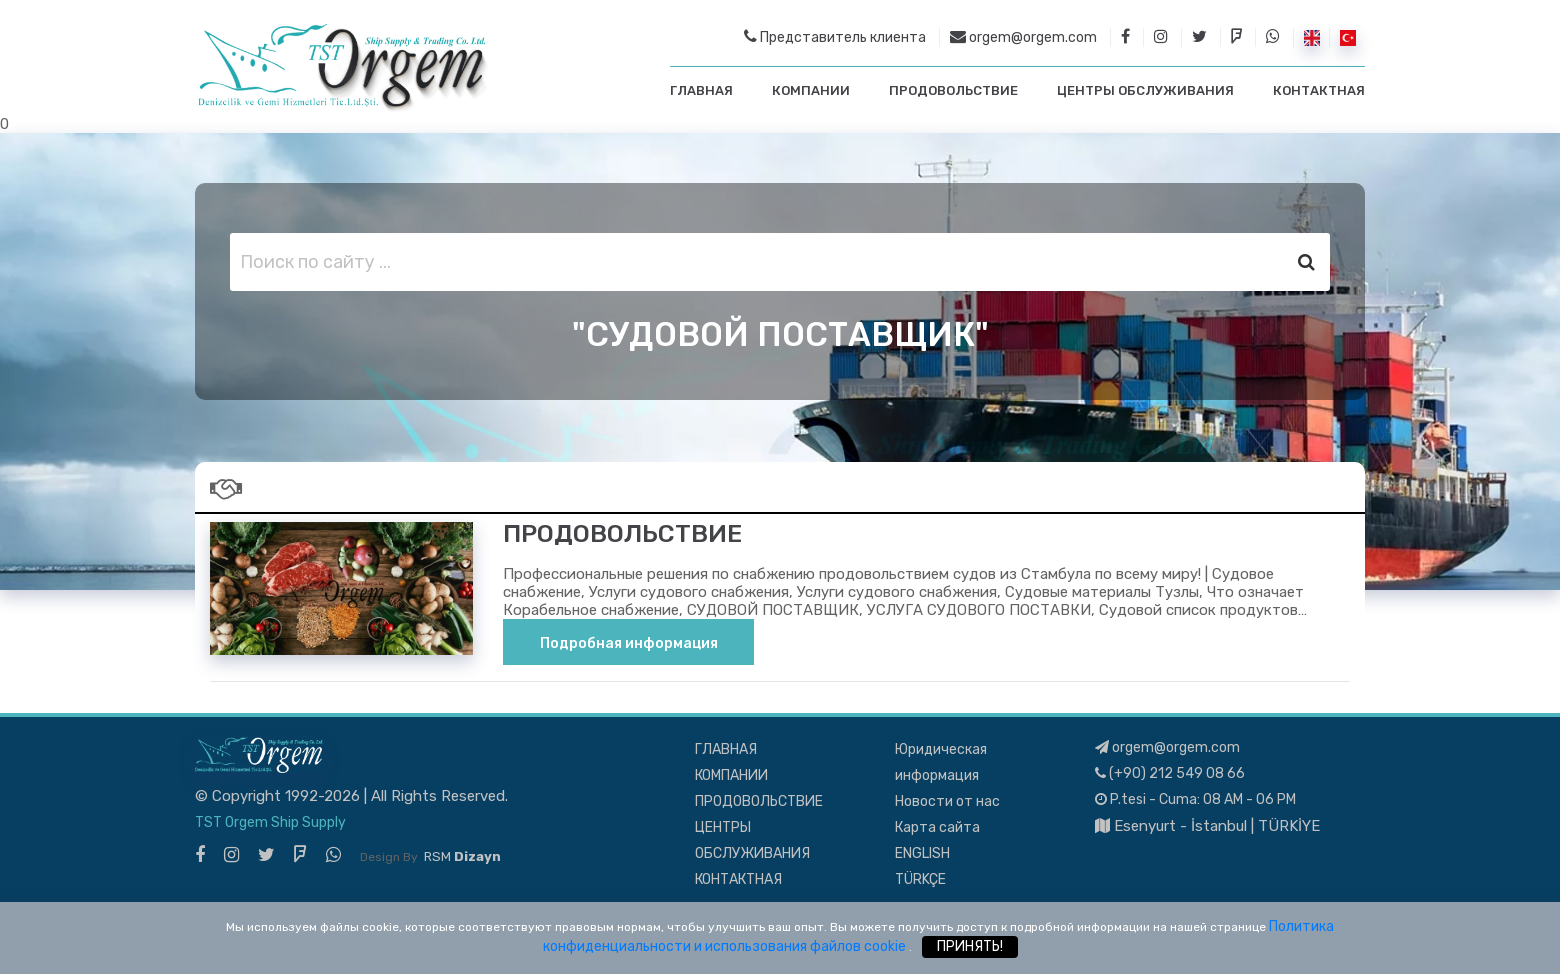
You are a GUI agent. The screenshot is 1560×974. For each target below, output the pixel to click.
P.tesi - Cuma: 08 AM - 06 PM (1195, 799)
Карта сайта (937, 827)
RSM (462, 856)
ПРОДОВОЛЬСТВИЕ (953, 90)
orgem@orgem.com (1023, 37)
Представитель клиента (835, 37)
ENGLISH (922, 853)
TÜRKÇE (920, 879)
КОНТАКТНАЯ (1319, 90)
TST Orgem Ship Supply (270, 822)
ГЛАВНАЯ (701, 90)
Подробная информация (629, 643)
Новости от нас (947, 801)
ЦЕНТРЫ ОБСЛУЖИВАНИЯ (1145, 90)
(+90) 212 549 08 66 (1170, 773)
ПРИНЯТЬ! (970, 946)
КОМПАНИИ (811, 90)
